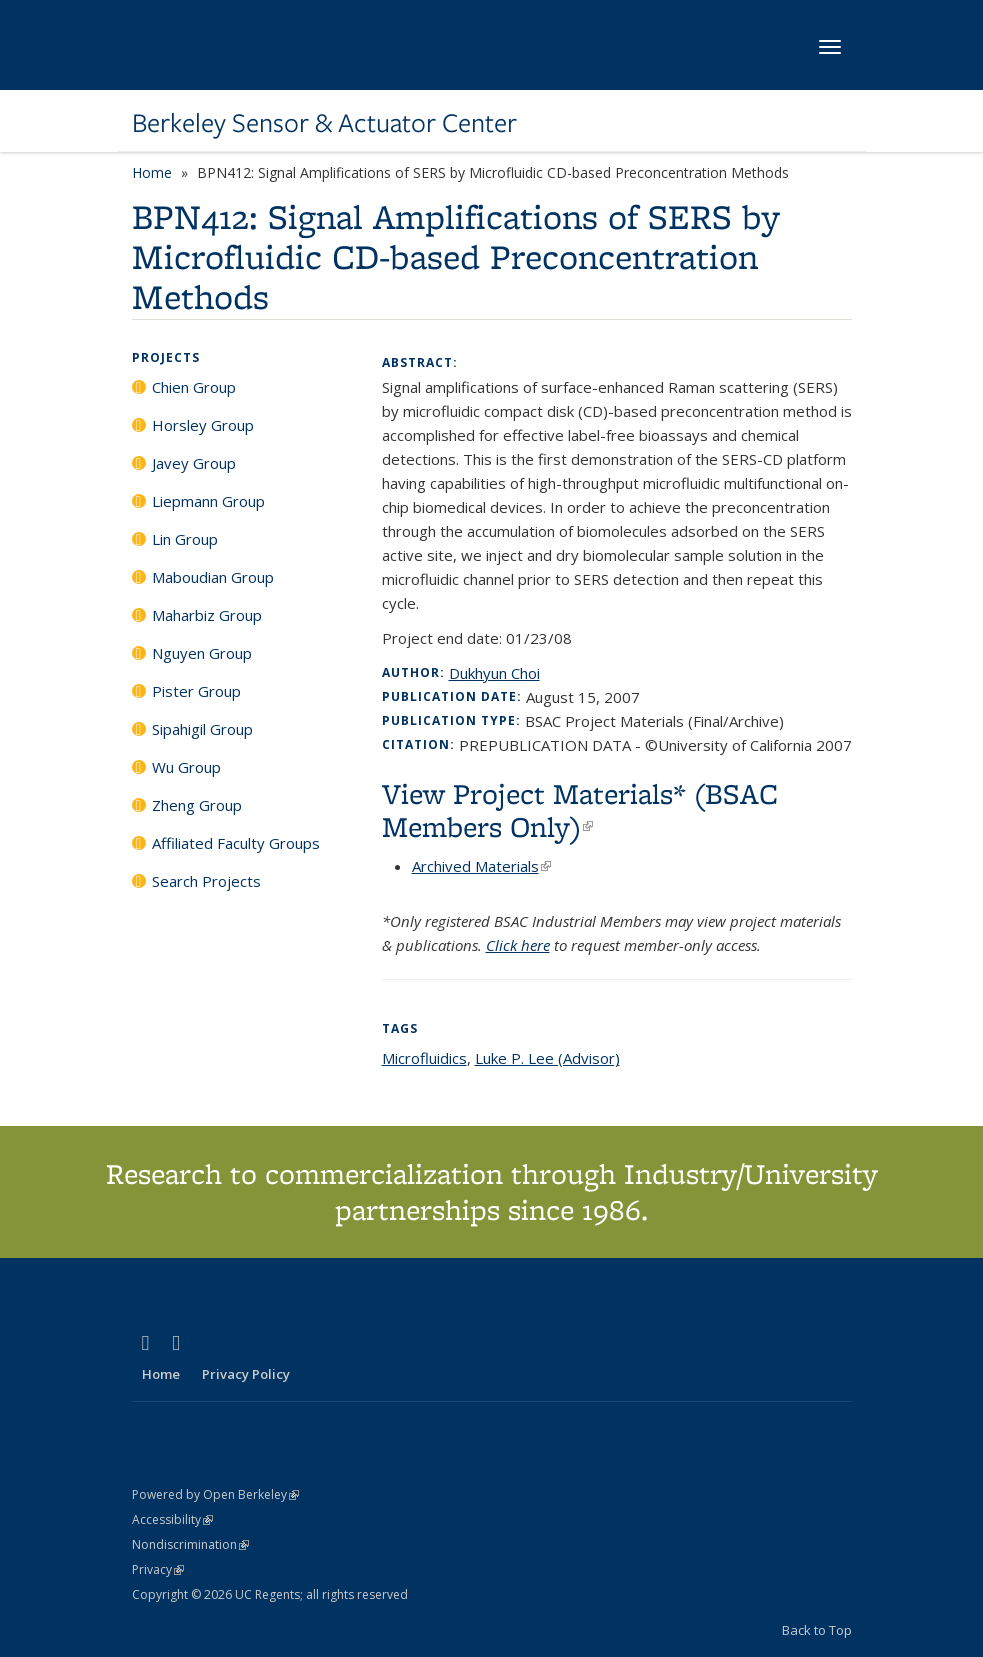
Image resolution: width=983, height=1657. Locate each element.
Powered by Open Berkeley (215, 1494)
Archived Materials (481, 866)
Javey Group (194, 463)
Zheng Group (197, 805)
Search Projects (206, 881)
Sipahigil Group (202, 729)
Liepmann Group (208, 501)
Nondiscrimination (190, 1544)
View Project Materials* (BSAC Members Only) (580, 810)
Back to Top (817, 1630)
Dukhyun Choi (494, 673)
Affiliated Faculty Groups (236, 843)
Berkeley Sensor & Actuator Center (324, 123)
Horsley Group (203, 425)
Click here (518, 945)
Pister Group (196, 691)
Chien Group (194, 387)
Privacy (158, 1569)
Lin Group (185, 539)
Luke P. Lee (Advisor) (547, 1058)
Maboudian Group (213, 577)
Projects (166, 357)
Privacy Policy (246, 1374)
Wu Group (186, 767)
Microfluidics (424, 1058)
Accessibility (172, 1519)
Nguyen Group (202, 653)
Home (152, 172)
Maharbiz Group (207, 615)
